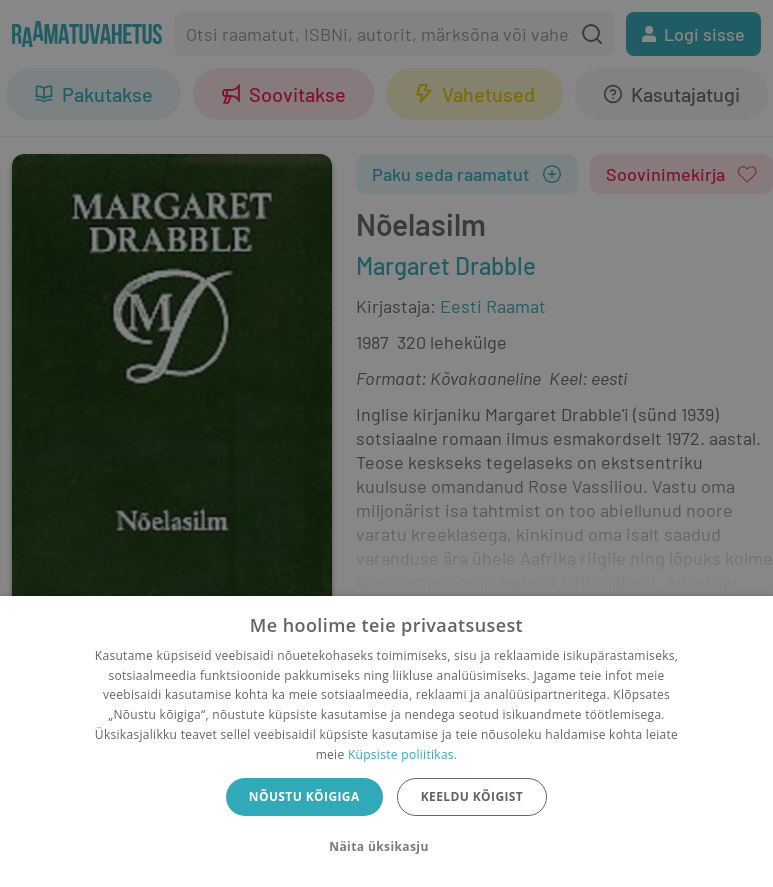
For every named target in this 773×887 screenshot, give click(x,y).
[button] (386, 847)
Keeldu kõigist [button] (472, 796)
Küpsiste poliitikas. (402, 754)
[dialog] (386, 741)
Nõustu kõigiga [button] (304, 796)
